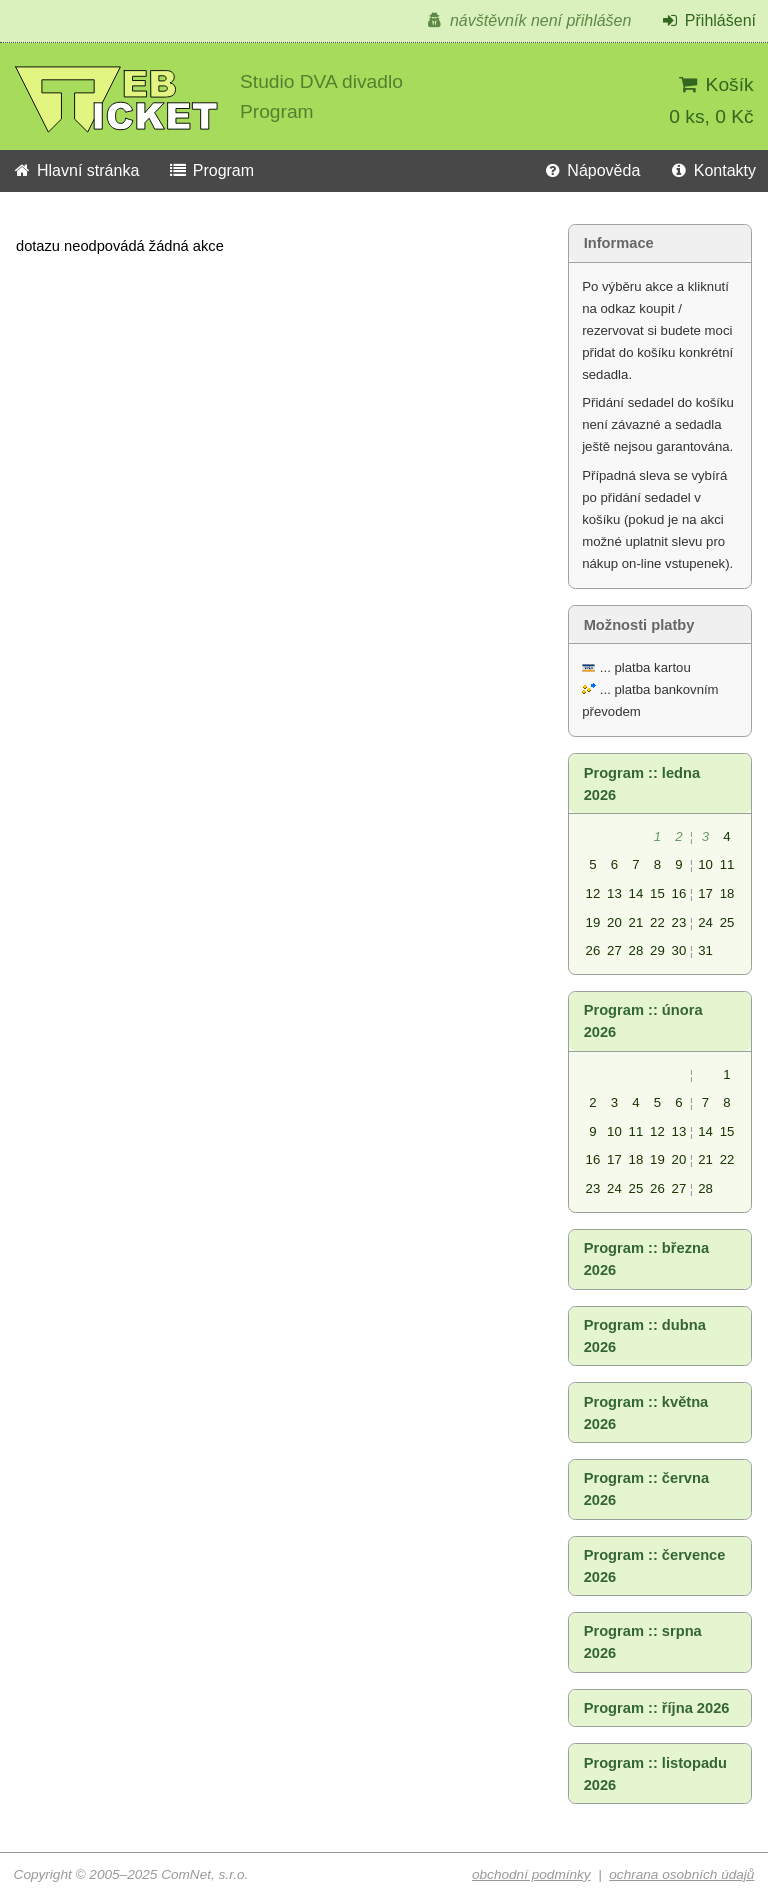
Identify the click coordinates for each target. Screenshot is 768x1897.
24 (705, 922)
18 (727, 893)
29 (657, 950)
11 (727, 864)
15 (657, 893)
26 (593, 950)
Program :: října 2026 (657, 1708)
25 (727, 922)
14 (636, 893)
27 (614, 950)
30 (679, 950)
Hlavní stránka (75, 170)
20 (614, 922)
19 (593, 922)
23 (679, 922)
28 (636, 950)
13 (614, 893)
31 (705, 950)
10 (705, 864)
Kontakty (712, 170)
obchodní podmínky (531, 1874)
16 (679, 893)
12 (593, 893)
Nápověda (591, 170)
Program (211, 170)
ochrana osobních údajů (681, 1874)
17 (705, 893)
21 (636, 922)
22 (657, 922)
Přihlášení (708, 20)
